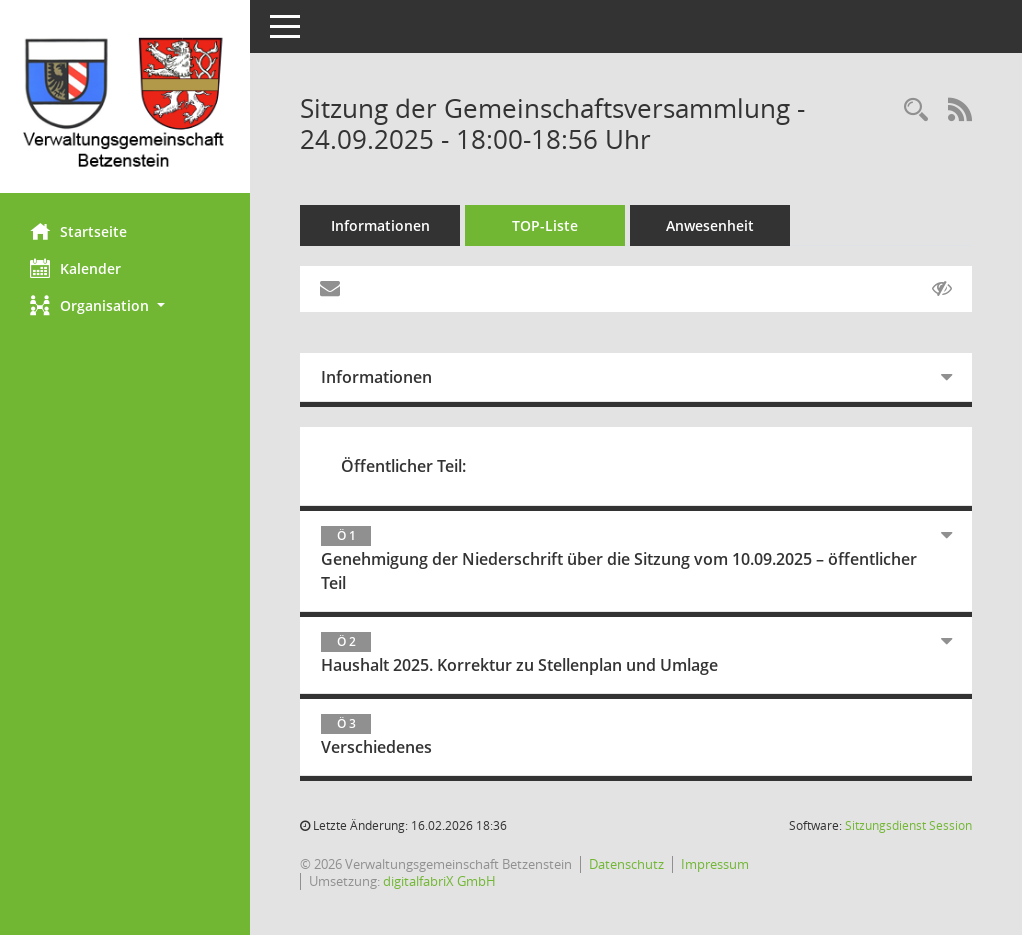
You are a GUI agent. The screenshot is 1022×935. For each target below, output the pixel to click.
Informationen (380, 225)
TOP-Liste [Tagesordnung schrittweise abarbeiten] (545, 225)
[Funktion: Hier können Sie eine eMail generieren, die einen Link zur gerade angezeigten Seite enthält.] (330, 289)
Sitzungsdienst (908, 825)
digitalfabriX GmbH (439, 881)
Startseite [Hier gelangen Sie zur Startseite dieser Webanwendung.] (78, 231)
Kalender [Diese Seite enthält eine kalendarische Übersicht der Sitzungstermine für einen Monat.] (75, 268)
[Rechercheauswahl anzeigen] (916, 110)
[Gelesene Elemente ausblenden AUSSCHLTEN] (942, 289)
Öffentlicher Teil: (403, 466)
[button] (125, 305)
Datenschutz (626, 864)
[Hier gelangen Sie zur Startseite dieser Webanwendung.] (125, 104)
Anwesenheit (710, 225)
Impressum (715, 864)
